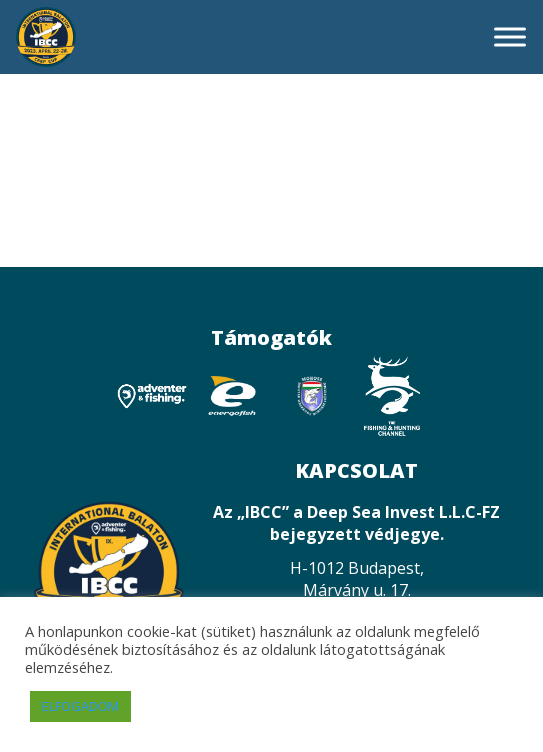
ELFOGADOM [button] (80, 706)
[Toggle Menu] (510, 36)
